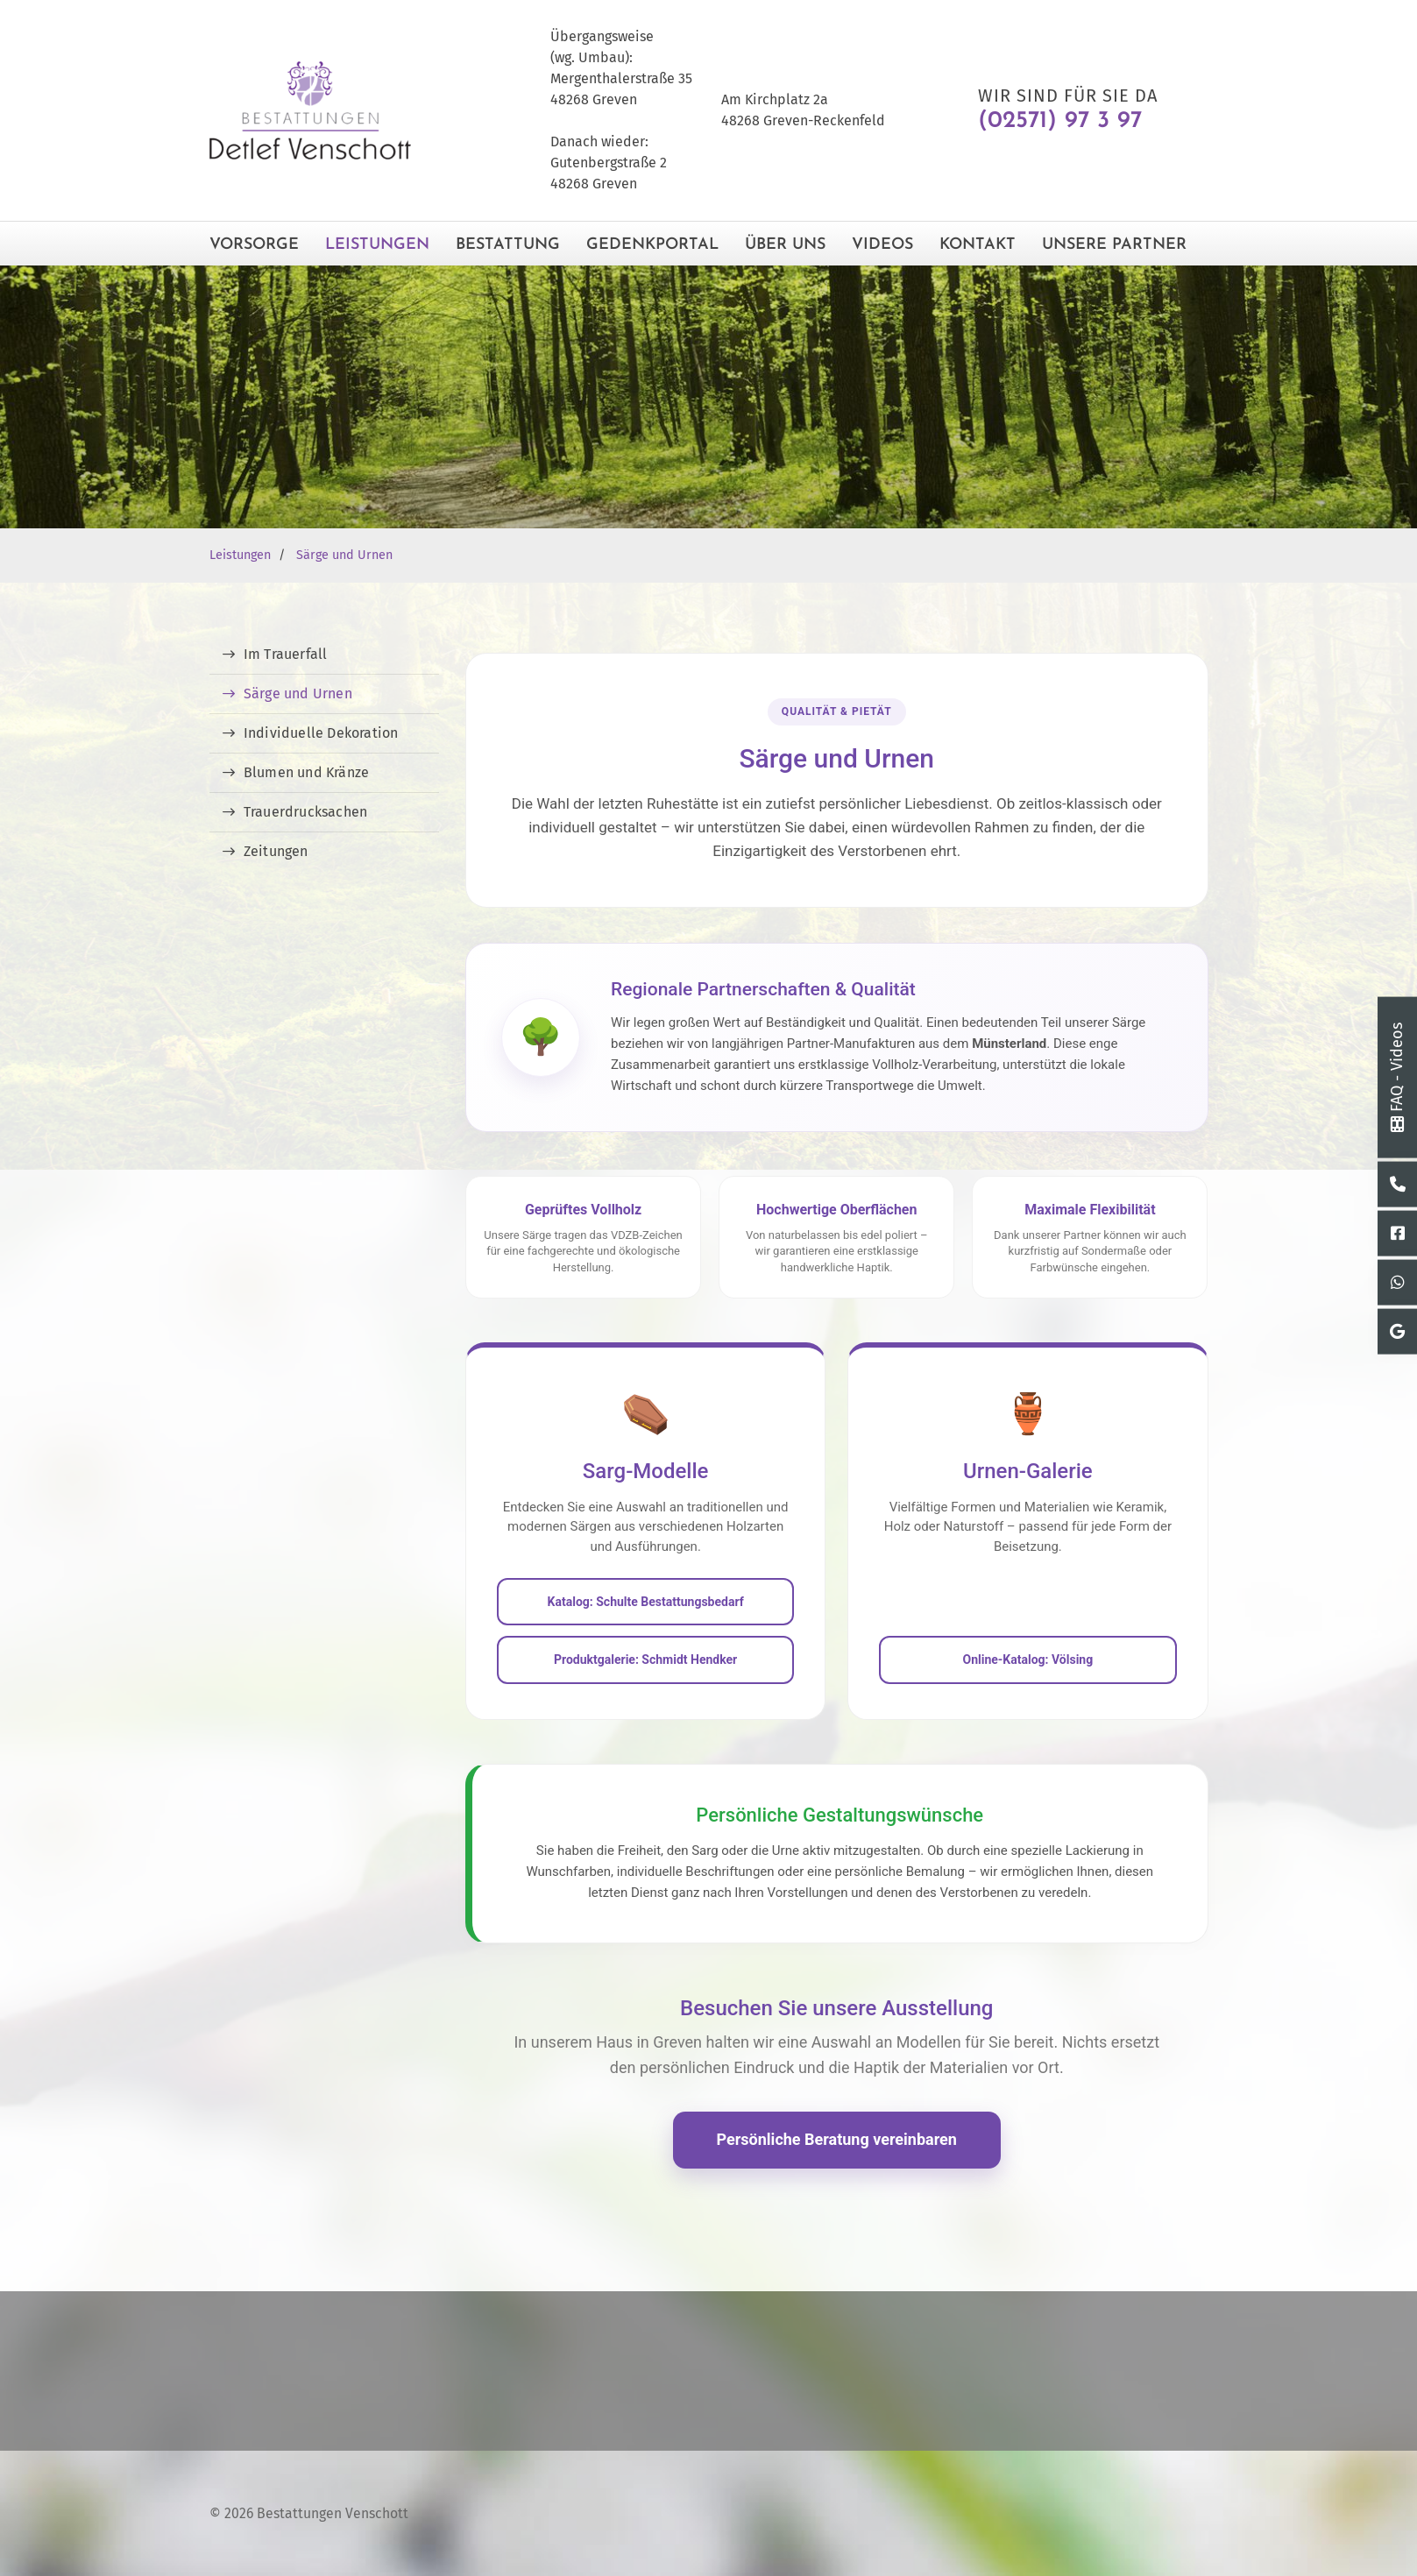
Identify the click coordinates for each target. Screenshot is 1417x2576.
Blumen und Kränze (306, 772)
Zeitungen (276, 851)
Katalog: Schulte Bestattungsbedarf (646, 1602)
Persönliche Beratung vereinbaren (837, 2139)
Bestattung (508, 245)
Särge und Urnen (344, 555)
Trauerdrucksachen (305, 811)
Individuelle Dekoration (321, 733)
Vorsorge (254, 245)
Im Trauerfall (286, 654)
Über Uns (785, 245)
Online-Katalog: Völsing (1028, 1659)
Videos (882, 245)
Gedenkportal (652, 245)
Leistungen (377, 245)
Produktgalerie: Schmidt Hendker (645, 1659)
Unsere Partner (1114, 245)
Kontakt (977, 245)
